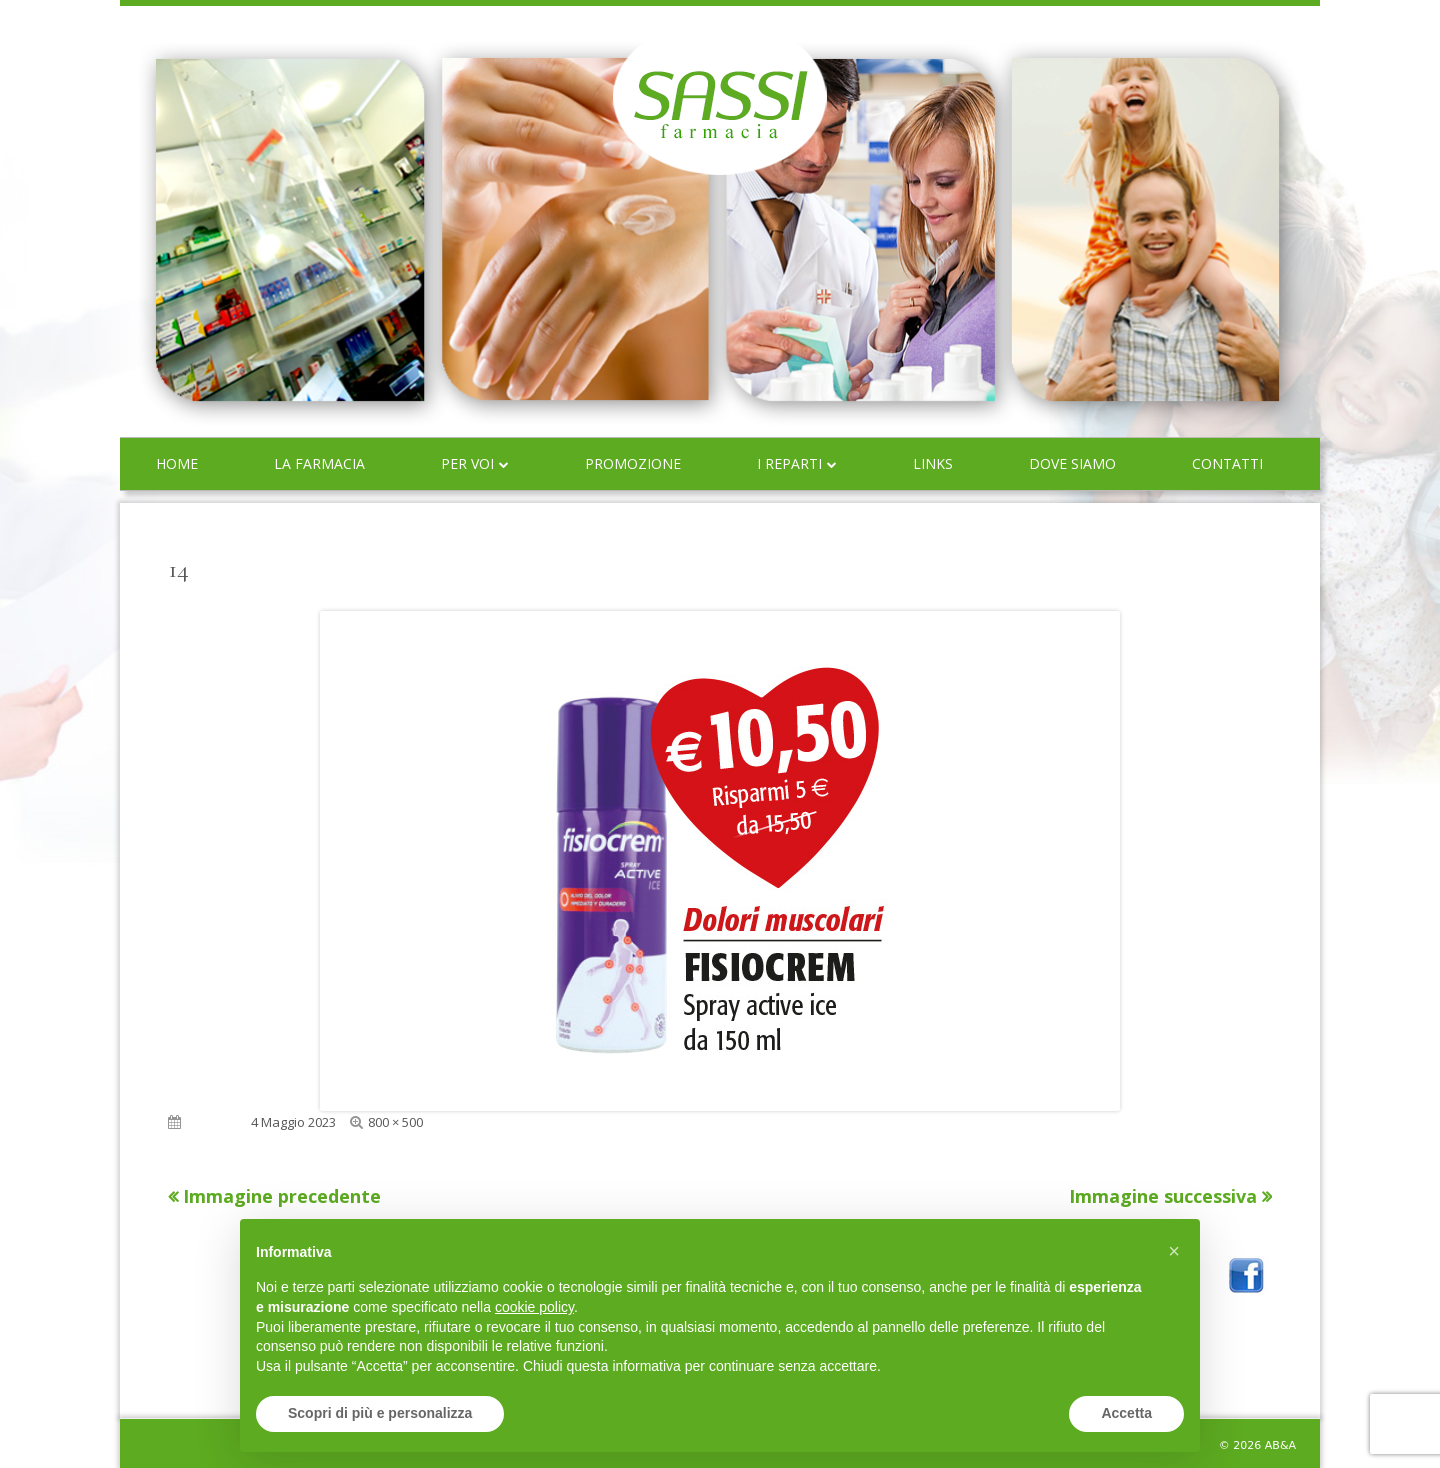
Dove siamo (1072, 463)
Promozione (633, 463)
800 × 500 (395, 1122)
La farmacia (319, 463)
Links (933, 463)
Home (177, 463)
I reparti (789, 463)
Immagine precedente (282, 1196)
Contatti (1227, 463)
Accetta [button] (1126, 1413)
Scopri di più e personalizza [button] (380, 1413)
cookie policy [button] (534, 1307)
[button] (1174, 1251)
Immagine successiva (1163, 1196)
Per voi (467, 463)
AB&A (1280, 1445)
